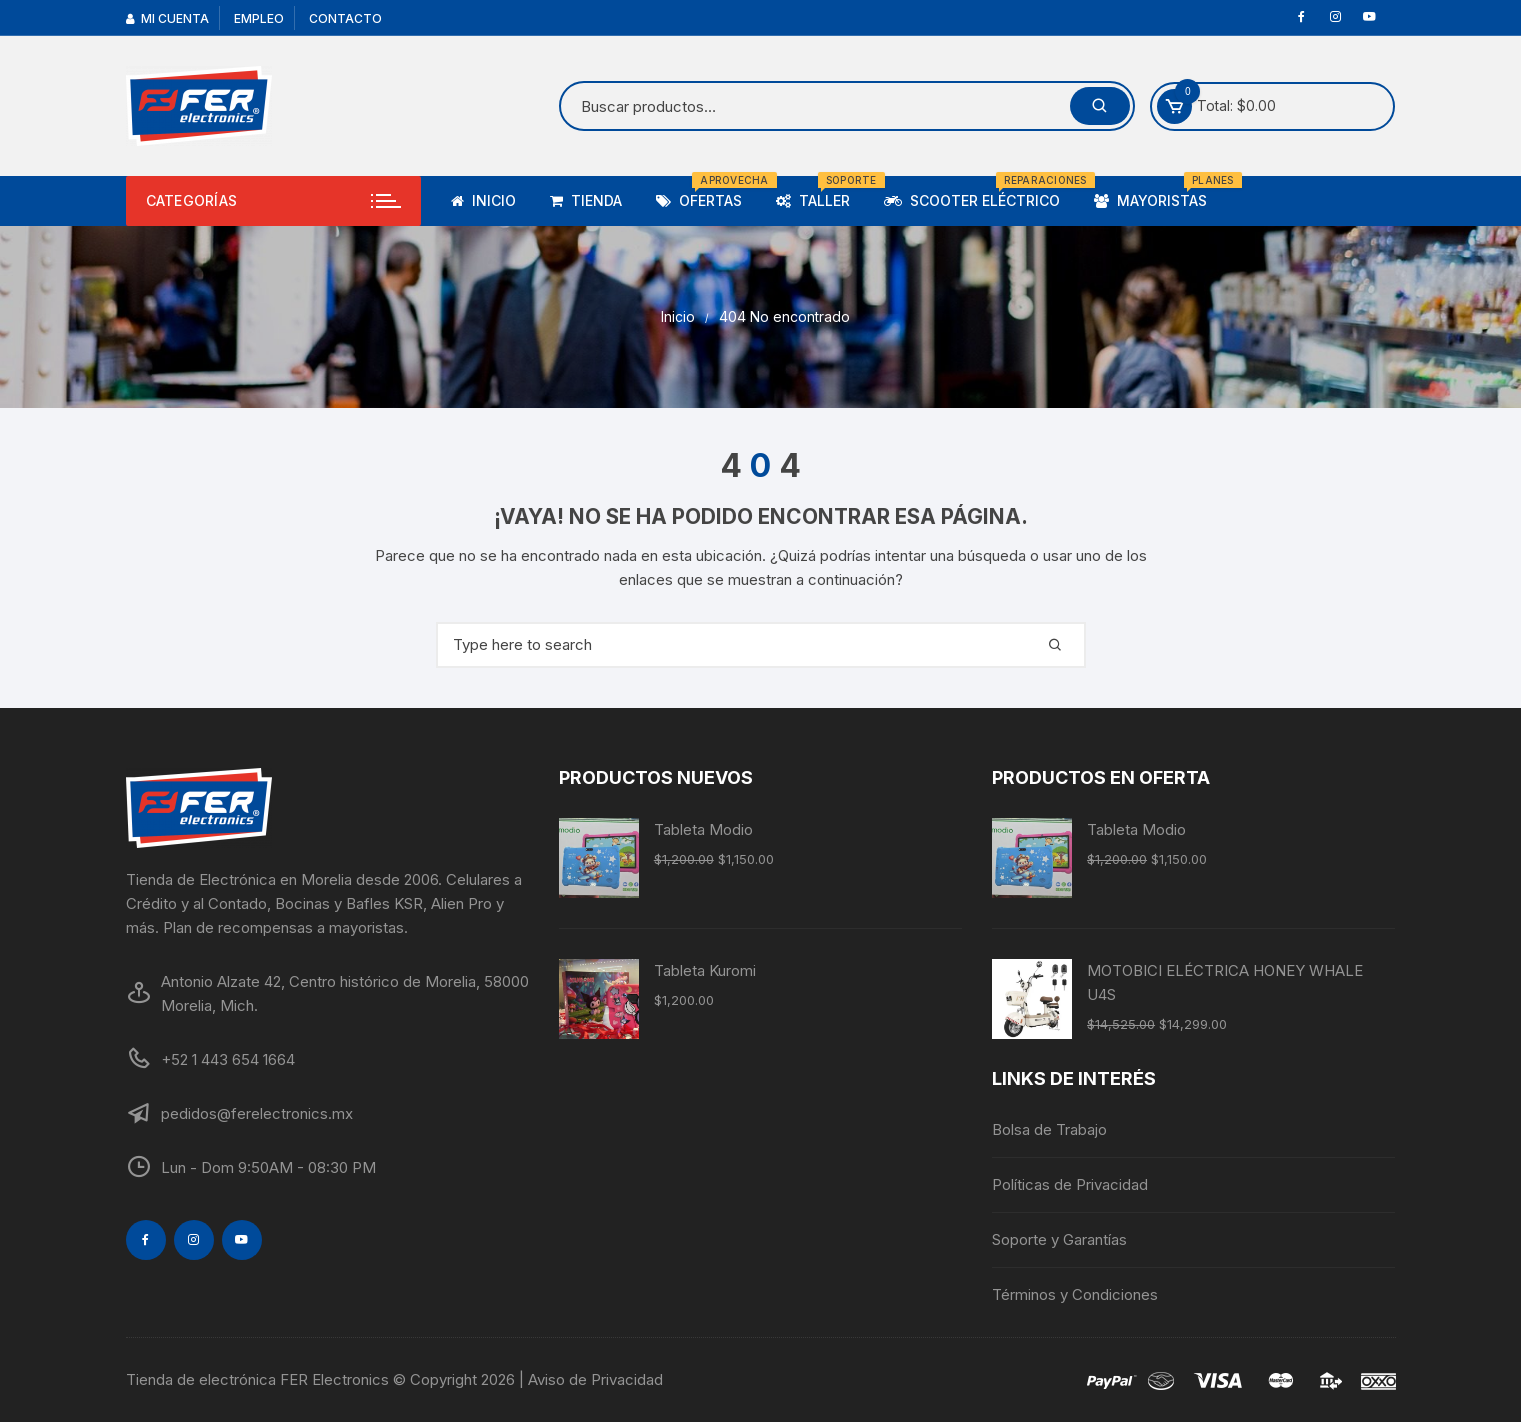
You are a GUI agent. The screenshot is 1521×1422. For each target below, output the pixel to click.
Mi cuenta (167, 18)
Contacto (345, 18)
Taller (820, 192)
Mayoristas (1158, 192)
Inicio (483, 200)
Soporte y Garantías (1059, 1239)
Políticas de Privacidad (1070, 1184)
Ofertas (706, 192)
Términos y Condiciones (1075, 1294)
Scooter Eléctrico (979, 192)
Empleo (259, 18)
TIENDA (586, 200)
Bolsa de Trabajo (1049, 1129)
